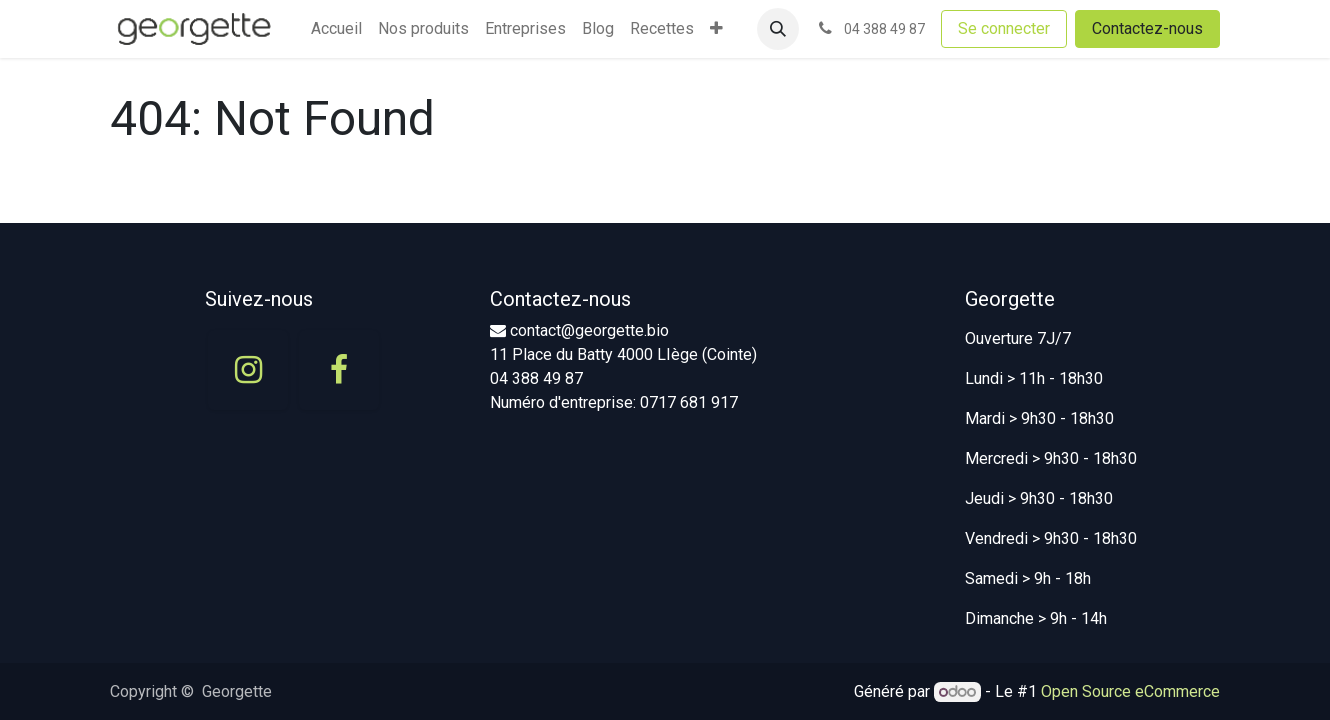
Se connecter (1004, 28)
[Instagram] (248, 370)
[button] (778, 29)
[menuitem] (336, 29)
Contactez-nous (1147, 28)
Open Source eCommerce (1130, 691)
